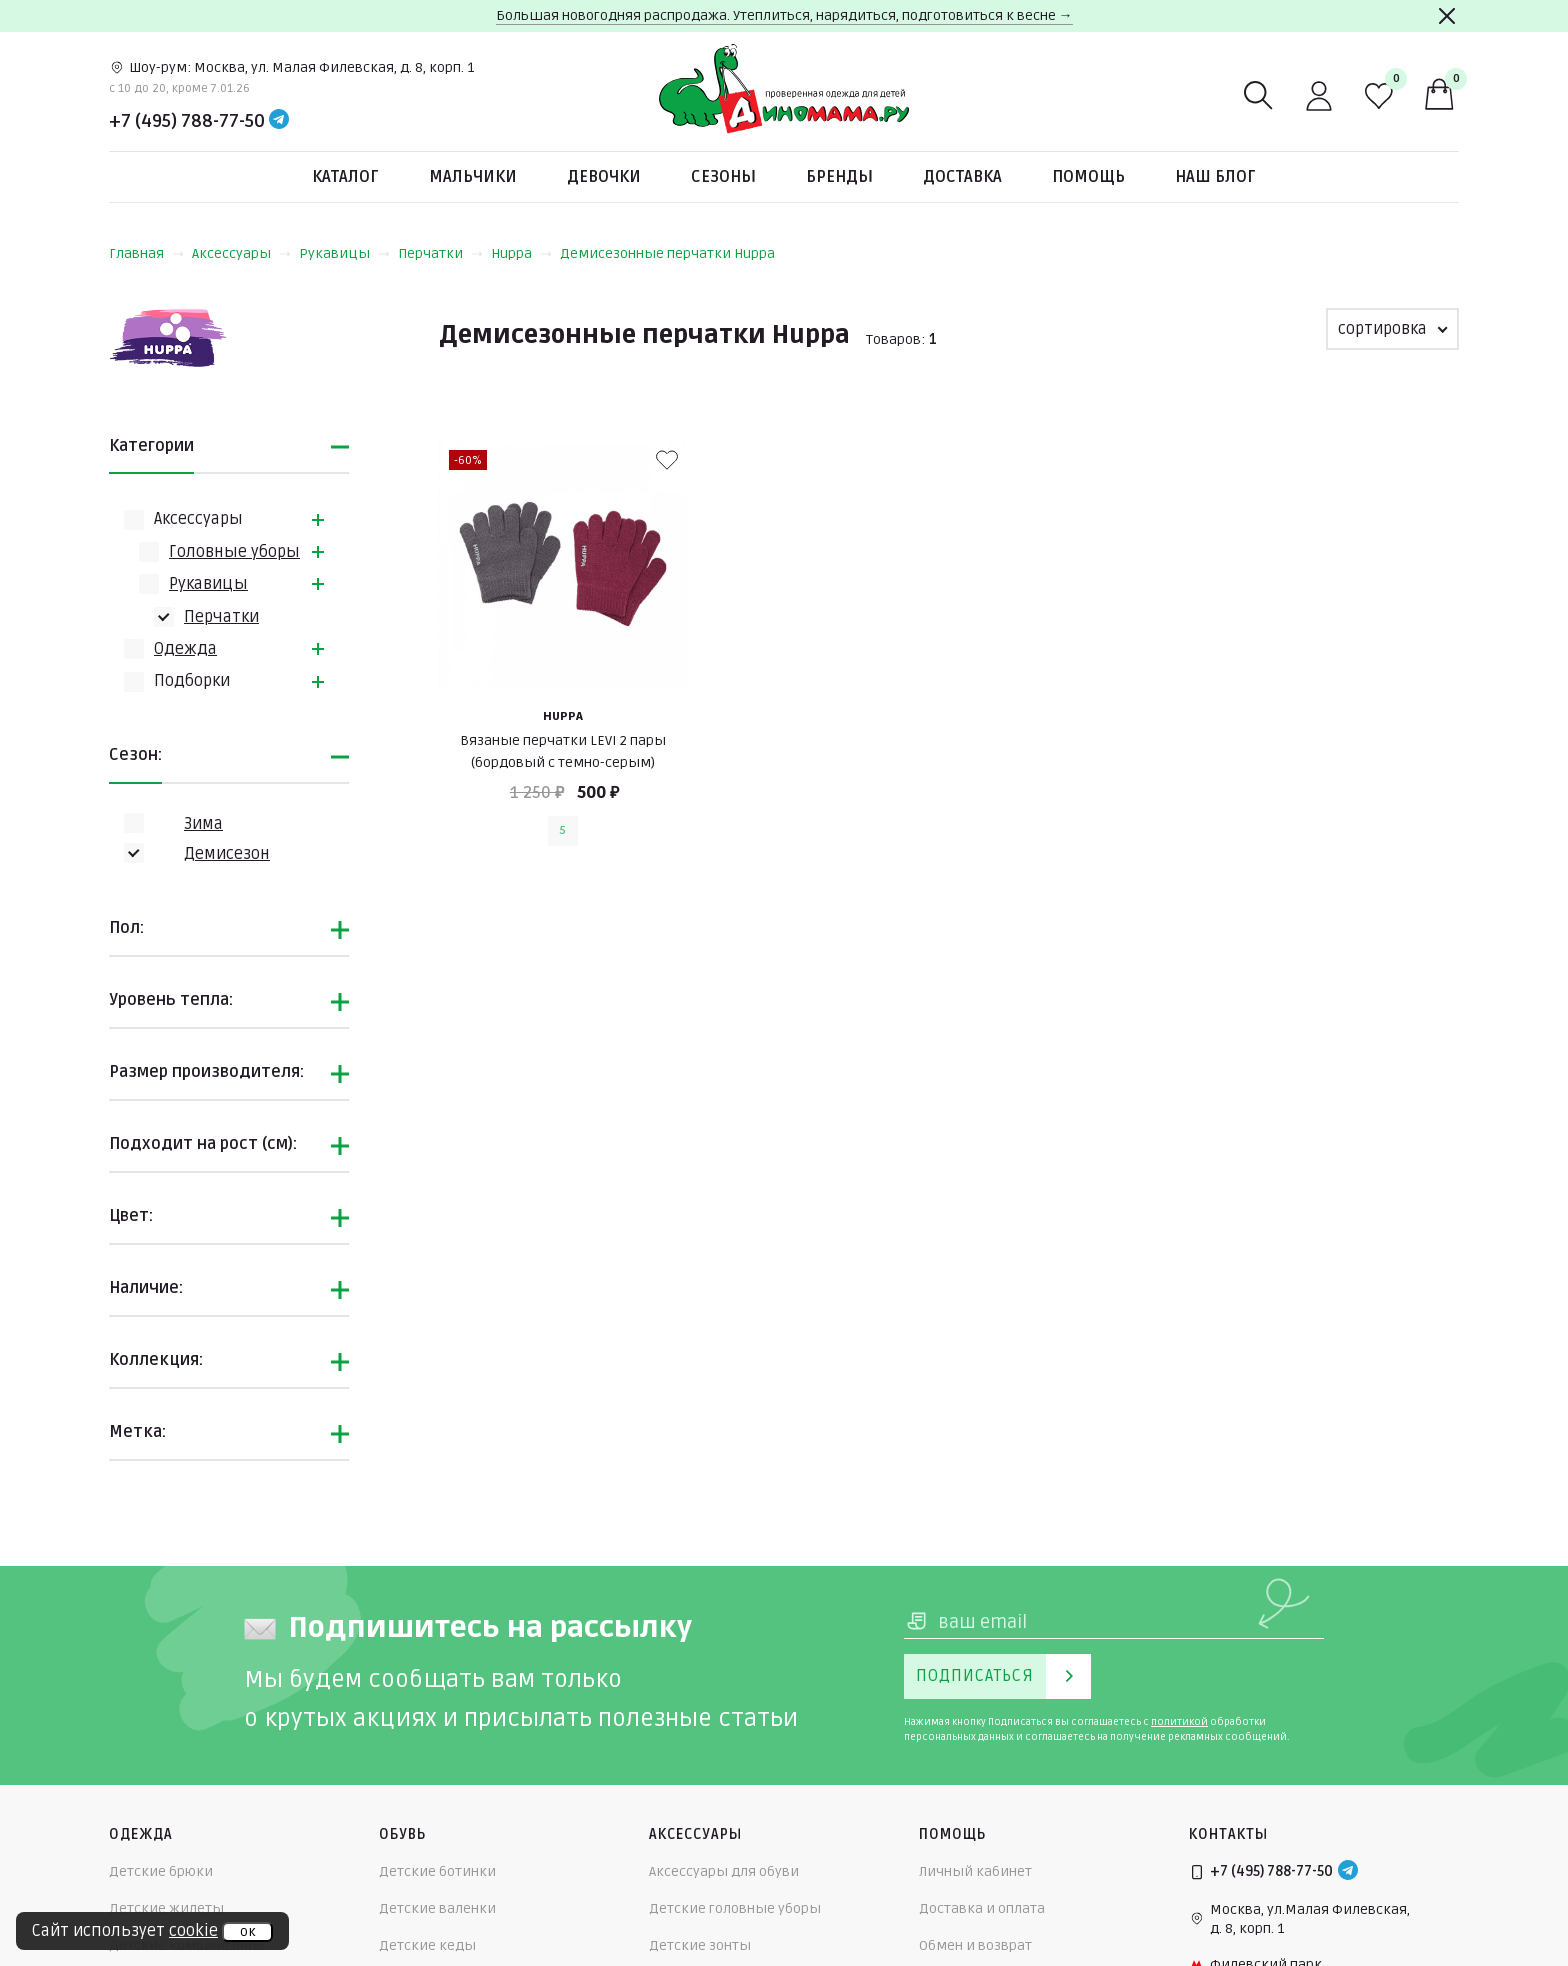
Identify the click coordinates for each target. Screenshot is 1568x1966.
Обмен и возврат (975, 1945)
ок (247, 1932)
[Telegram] (279, 121)
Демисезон (227, 854)
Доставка (962, 177)
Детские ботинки (437, 1871)
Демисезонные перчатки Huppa (667, 253)
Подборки (192, 681)
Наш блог (1215, 177)
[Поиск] (1259, 96)
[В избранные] (667, 460)
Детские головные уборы (735, 1908)
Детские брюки (161, 1871)
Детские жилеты (166, 1908)
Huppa (521, 253)
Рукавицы (344, 253)
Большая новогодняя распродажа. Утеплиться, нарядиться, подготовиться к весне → (784, 15)
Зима (203, 824)
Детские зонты (700, 1945)
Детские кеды (427, 1945)
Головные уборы (234, 552)
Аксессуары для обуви (724, 1871)
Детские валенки (437, 1908)
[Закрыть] (1447, 16)
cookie (193, 1931)
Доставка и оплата (982, 1908)
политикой (1179, 1722)
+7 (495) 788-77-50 (187, 121)
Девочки (604, 177)
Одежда (185, 649)
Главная (146, 253)
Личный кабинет (975, 1871)
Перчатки (440, 253)
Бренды (839, 177)
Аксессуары (241, 253)
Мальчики (473, 177)
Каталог (345, 177)
